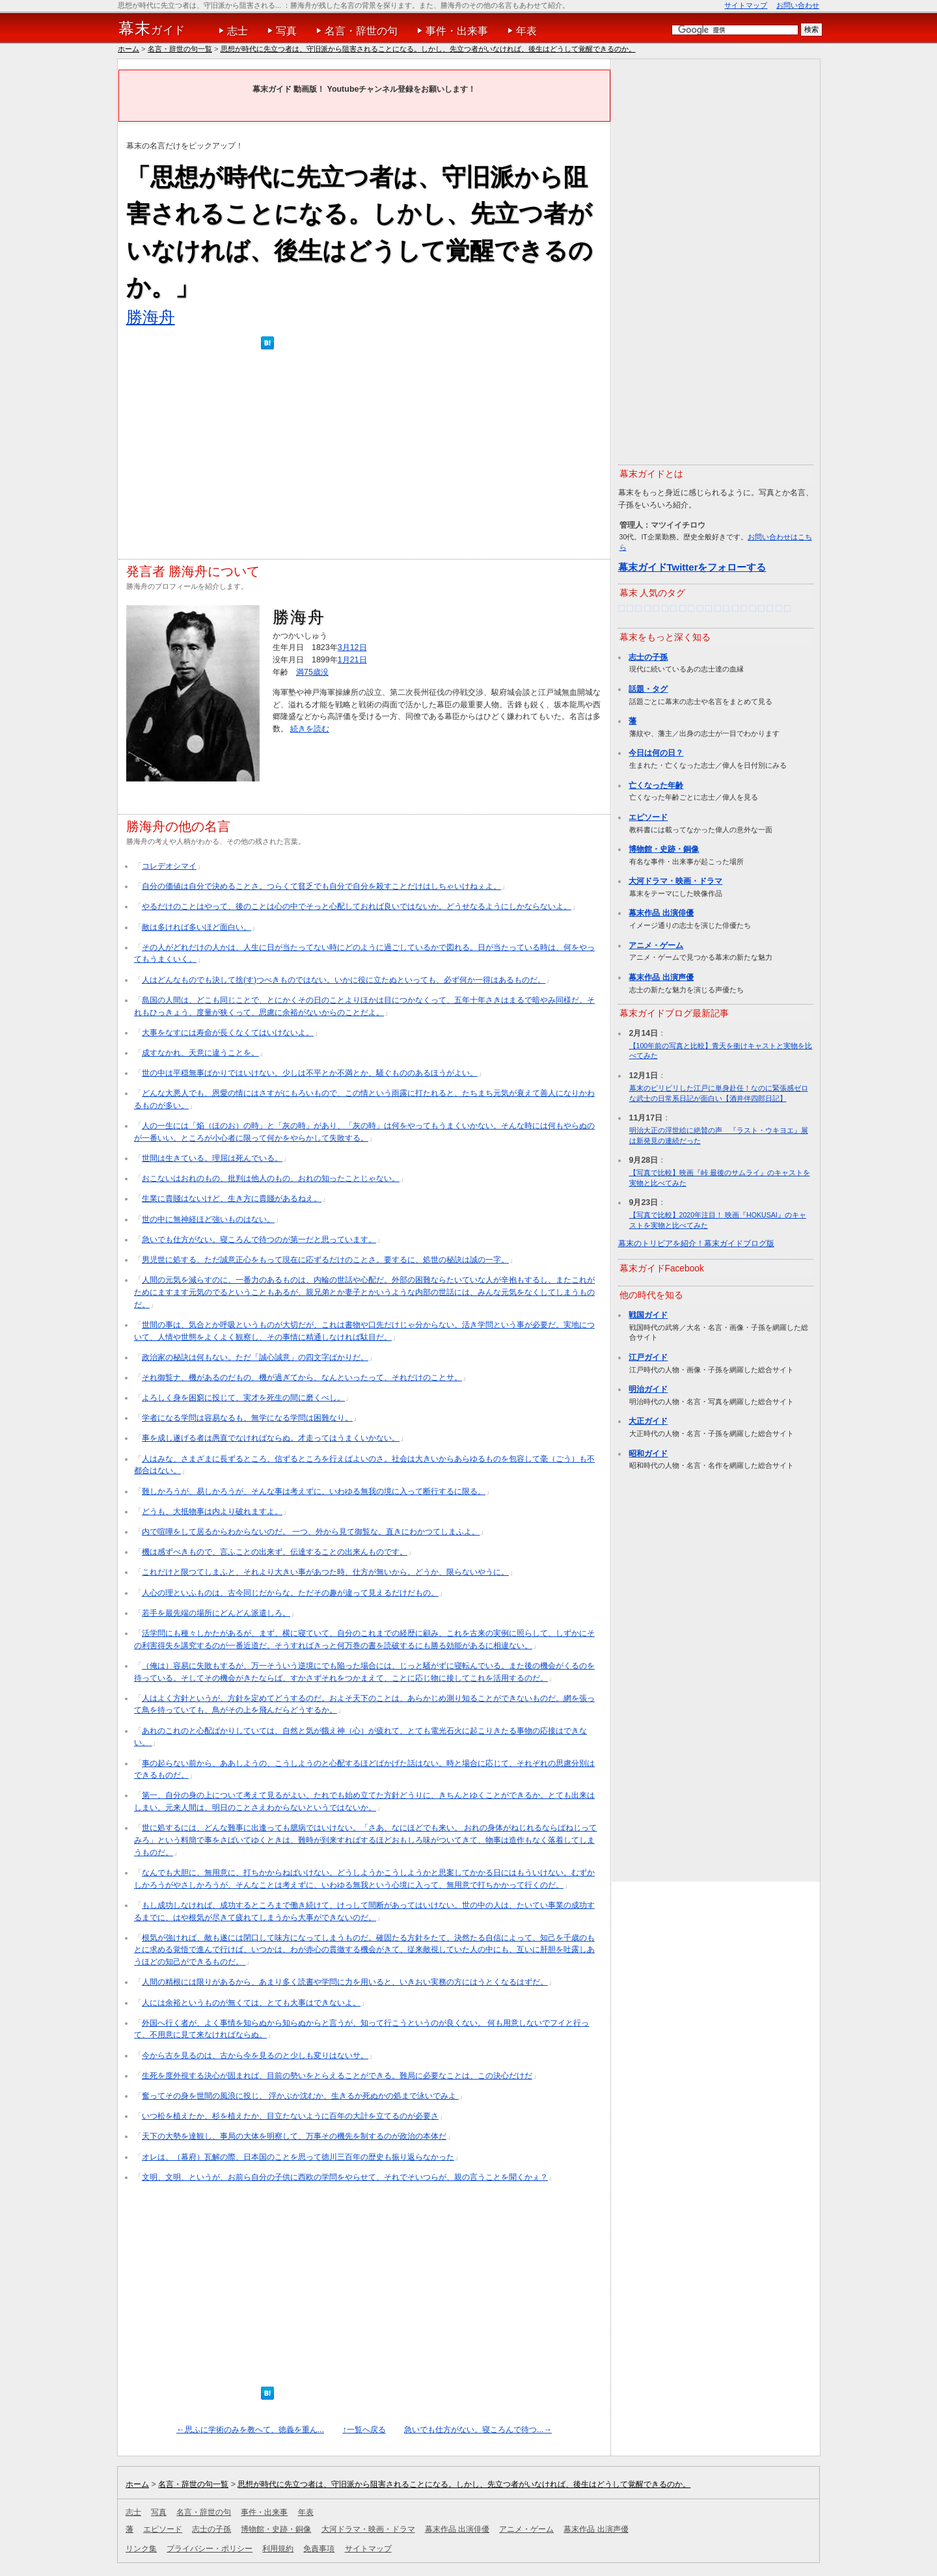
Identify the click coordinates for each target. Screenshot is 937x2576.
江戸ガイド (648, 1357)
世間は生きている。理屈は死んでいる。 (212, 1158)
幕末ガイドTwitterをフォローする (692, 567)
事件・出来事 (457, 30)
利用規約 (277, 2548)
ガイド (151, 28)
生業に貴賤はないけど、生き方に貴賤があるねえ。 (231, 1198)
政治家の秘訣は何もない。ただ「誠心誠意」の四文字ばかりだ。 (255, 1357)
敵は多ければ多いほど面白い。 (196, 927)
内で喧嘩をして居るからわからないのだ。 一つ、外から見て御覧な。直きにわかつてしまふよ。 (311, 1531)
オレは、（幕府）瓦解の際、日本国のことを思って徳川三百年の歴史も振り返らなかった (298, 2157)
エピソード (648, 817)
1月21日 (352, 659)
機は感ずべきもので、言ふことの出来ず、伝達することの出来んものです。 (274, 1551)
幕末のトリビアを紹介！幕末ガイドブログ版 (696, 1243)
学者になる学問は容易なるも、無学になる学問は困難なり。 (247, 1417)
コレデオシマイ (169, 866)
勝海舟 (150, 317)
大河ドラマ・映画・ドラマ (675, 881)
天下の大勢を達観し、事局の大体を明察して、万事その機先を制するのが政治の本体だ (294, 2136)
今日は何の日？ (656, 752)
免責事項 (318, 2548)
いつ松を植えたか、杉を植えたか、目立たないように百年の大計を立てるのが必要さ (290, 2116)
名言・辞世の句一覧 (180, 49)
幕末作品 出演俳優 (661, 912)
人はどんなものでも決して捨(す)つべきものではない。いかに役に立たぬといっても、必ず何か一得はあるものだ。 (343, 979)
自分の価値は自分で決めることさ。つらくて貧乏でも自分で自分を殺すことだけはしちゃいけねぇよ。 (321, 886)
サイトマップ (745, 5)
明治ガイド (648, 1389)
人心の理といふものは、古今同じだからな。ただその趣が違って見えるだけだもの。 (290, 1592)
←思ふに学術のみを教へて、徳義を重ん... (250, 2429)
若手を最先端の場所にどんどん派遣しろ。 (216, 1613)
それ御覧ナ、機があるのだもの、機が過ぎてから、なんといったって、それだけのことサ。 (302, 1377)
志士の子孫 (648, 657)
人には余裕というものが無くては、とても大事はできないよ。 (251, 2002)
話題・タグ (648, 689)
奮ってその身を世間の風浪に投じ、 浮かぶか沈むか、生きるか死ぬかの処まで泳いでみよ (300, 2095)
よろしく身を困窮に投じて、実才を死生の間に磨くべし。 (243, 1397)
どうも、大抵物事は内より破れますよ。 (212, 1511)
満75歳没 (312, 672)
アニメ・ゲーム (656, 945)
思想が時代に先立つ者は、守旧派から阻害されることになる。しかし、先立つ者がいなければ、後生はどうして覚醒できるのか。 (428, 49)
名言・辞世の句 (361, 30)
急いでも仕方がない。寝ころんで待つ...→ (478, 2429)
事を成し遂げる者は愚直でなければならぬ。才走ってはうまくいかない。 (271, 1438)
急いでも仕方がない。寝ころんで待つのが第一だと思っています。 (259, 1239)
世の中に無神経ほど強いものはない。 (208, 1219)
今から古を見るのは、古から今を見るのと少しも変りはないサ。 (255, 2055)
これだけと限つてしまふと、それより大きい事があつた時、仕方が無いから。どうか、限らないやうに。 (325, 1572)
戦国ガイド (648, 1315)
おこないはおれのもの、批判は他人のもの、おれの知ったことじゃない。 (271, 1178)
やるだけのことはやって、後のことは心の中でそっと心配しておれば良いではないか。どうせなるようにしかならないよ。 (356, 906)
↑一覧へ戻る (363, 2429)
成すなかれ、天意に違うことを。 (200, 1052)
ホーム (128, 49)
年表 (526, 30)
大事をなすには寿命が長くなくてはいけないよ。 (228, 1032)
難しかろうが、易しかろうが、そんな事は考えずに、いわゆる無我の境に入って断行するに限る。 (313, 1491)
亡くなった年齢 (656, 785)
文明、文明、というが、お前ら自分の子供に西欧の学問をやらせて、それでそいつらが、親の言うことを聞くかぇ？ (345, 2177)
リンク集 (141, 2548)
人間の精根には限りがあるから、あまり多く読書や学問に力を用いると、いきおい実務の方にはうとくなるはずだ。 (345, 1981)
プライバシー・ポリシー (209, 2548)
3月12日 (352, 647)
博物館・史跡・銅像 (664, 849)
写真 (286, 30)
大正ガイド (648, 1421)
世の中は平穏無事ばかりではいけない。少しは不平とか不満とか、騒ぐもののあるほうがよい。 (310, 1073)
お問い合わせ (797, 5)
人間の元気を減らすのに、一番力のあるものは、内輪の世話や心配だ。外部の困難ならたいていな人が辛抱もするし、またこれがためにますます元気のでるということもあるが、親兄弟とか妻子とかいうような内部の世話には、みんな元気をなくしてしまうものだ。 (364, 1291)
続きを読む (309, 728)
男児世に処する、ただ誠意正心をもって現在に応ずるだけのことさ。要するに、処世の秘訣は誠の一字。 (325, 1259)
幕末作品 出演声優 (661, 977)
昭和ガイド (648, 1453)
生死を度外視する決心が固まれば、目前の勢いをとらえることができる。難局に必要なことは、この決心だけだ (337, 2075)
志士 (237, 30)
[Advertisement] (364, 457)
